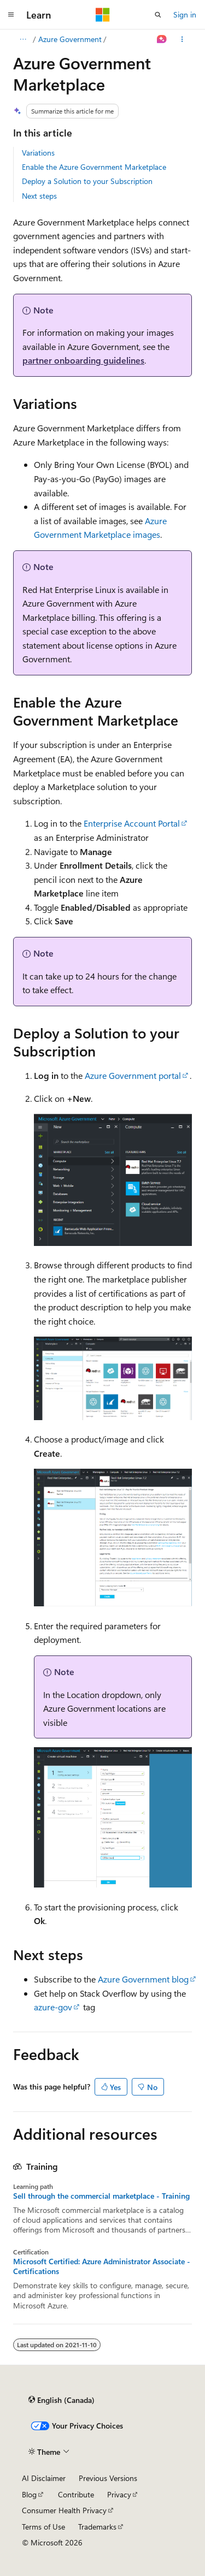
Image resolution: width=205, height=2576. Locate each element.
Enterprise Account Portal (132, 823)
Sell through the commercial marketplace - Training (101, 2196)
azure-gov (53, 2007)
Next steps (39, 196)
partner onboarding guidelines (83, 360)
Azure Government (70, 39)
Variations (38, 152)
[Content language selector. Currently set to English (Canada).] (61, 2400)
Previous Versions (108, 2478)
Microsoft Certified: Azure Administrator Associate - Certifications (101, 2266)
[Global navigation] (11, 15)
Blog (29, 2494)
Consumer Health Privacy (64, 2510)
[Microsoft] (103, 15)
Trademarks (97, 2526)
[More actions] (182, 39)
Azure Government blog (143, 1979)
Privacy (119, 2494)
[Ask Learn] (162, 39)
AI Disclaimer (44, 2478)
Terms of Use (43, 2526)
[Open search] (158, 15)
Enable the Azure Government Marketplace (94, 167)
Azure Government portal (133, 1075)
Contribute (76, 2494)
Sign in (184, 14)
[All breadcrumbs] (22, 39)
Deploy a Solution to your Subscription (87, 181)
